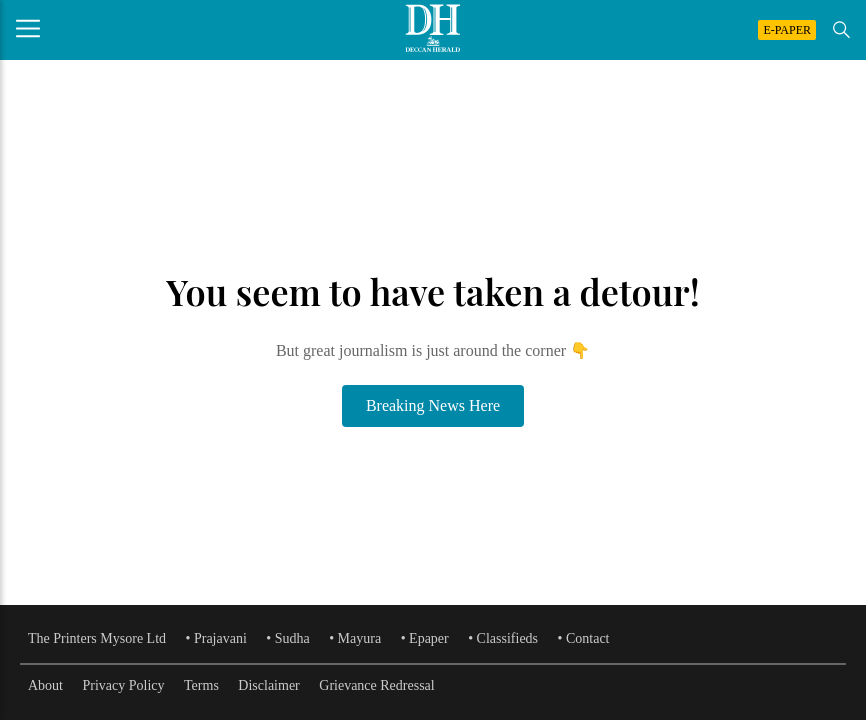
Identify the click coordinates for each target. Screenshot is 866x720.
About (45, 685)
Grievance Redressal (376, 685)
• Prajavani (216, 638)
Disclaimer (268, 685)
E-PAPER (787, 30)
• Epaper (425, 638)
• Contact (584, 638)
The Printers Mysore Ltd (97, 638)
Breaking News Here (433, 405)
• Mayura (355, 638)
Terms (201, 685)
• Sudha (287, 638)
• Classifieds (503, 638)
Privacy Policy (124, 685)
